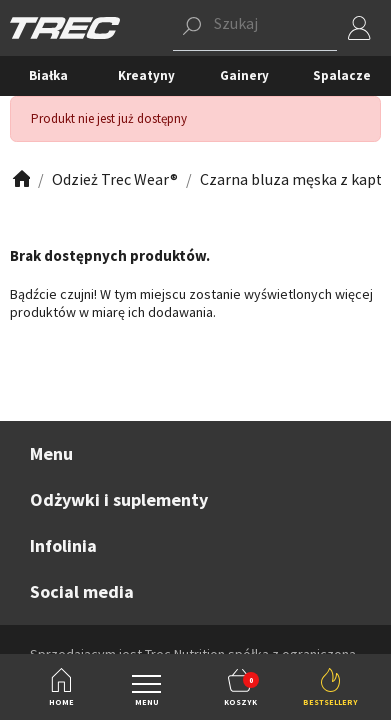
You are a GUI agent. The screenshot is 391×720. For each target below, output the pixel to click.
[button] (255, 28)
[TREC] (65, 26)
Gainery (244, 75)
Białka (48, 75)
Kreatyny (146, 75)
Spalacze (342, 75)
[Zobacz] (20, 179)
